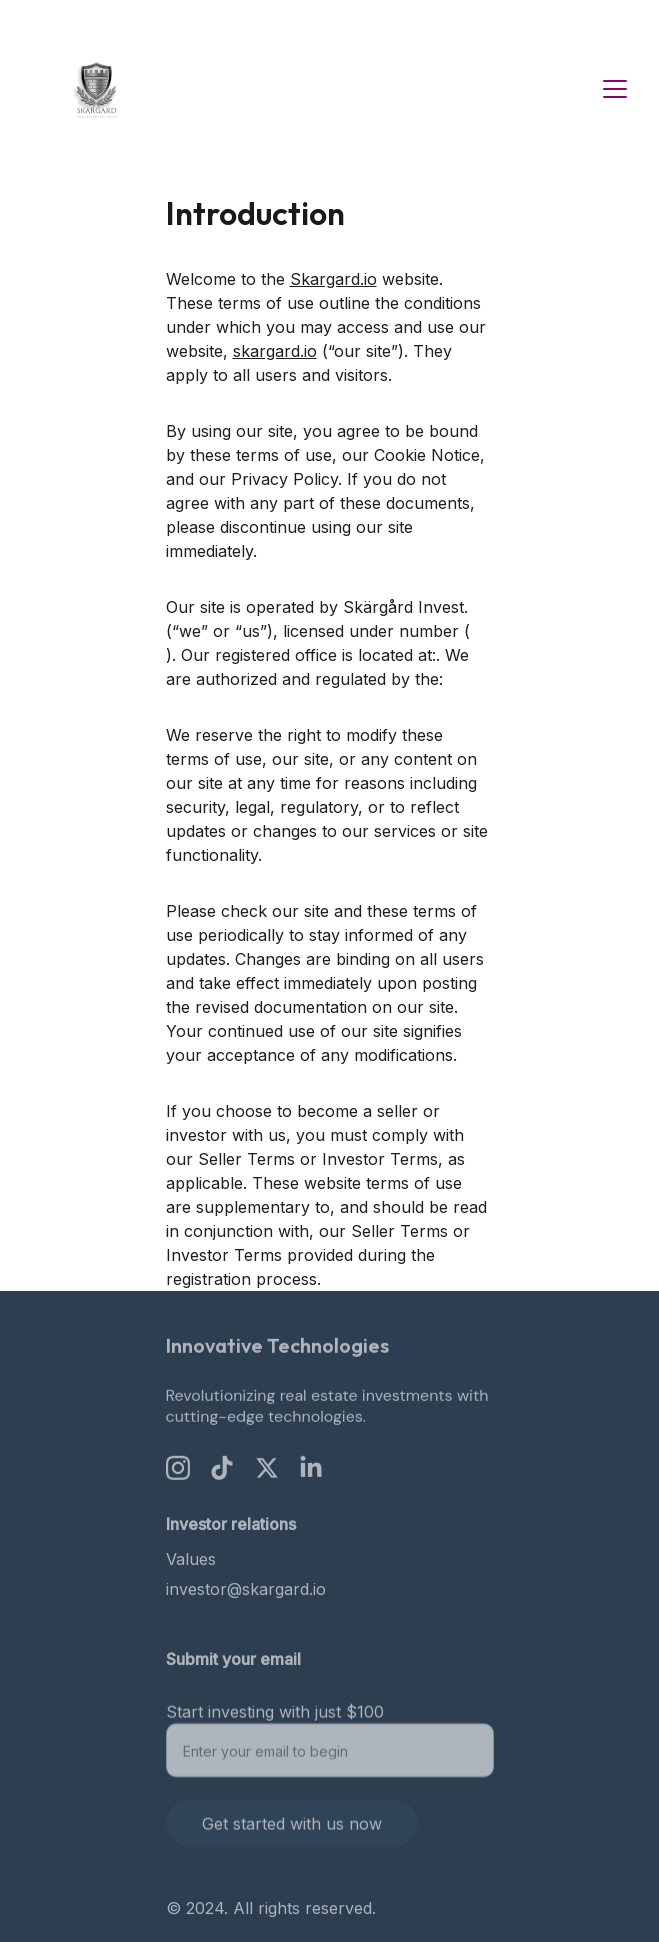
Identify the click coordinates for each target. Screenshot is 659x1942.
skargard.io (275, 351)
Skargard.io (333, 279)
